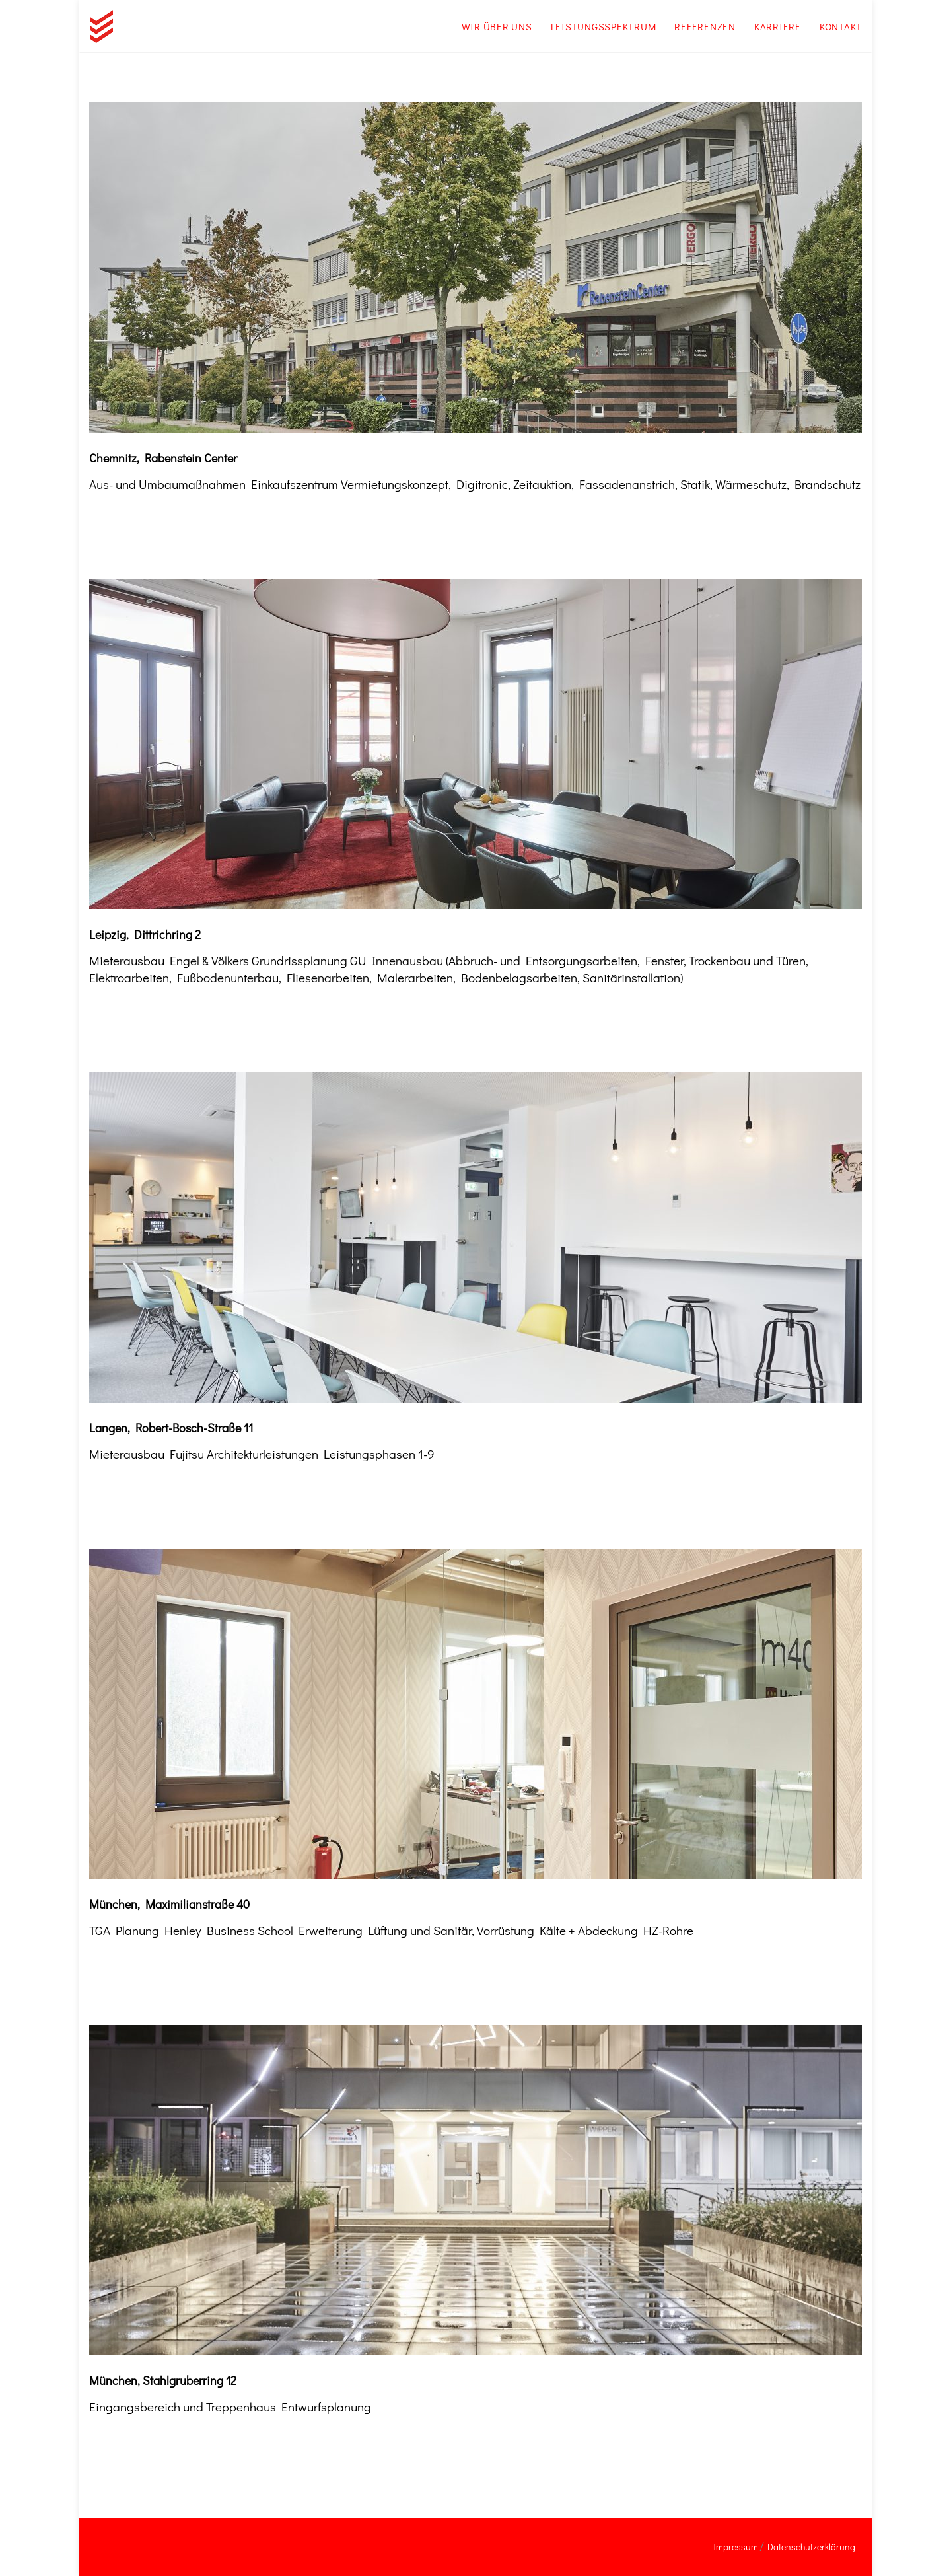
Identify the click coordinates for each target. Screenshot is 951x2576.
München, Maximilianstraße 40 (169, 1904)
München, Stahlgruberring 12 (162, 2380)
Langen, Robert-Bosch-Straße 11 (171, 1428)
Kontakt (841, 26)
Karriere (777, 26)
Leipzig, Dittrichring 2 (145, 934)
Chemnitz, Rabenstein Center (163, 458)
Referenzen (705, 26)
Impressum (735, 2546)
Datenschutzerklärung (811, 2546)
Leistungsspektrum (603, 26)
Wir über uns (497, 26)
